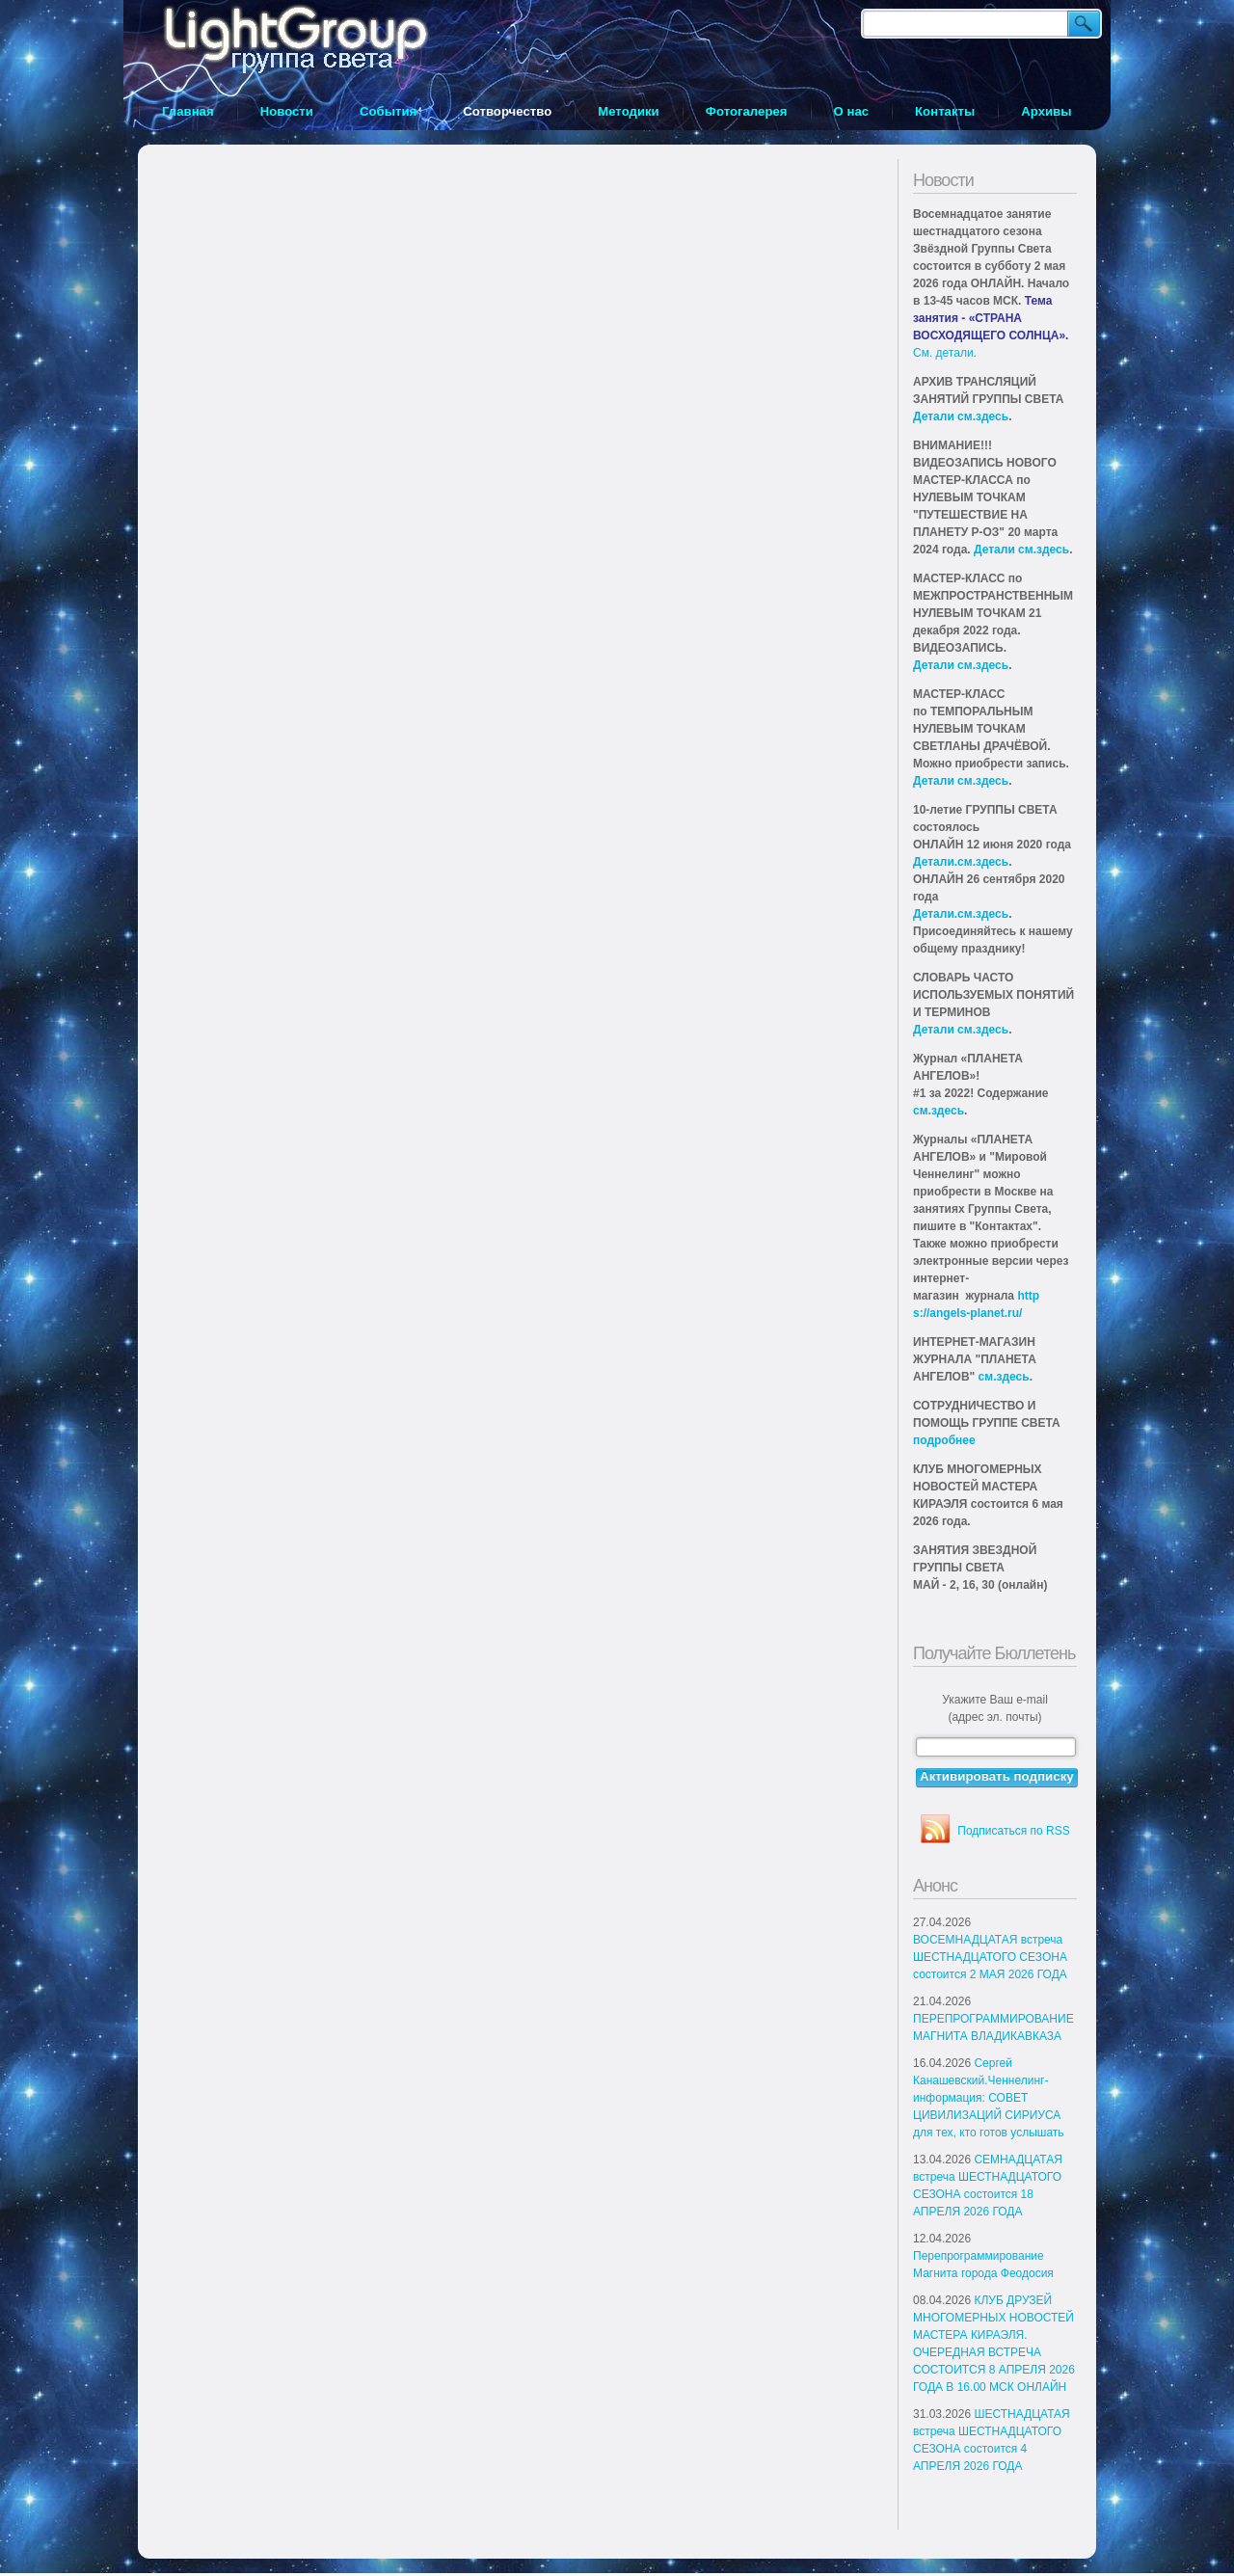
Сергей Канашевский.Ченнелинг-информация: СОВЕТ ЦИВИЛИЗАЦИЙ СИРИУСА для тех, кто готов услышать (988, 2097)
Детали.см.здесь (960, 862)
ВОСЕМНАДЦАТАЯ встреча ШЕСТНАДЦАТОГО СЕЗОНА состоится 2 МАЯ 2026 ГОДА (990, 1957)
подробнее (944, 1440)
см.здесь (938, 1110)
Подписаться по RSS (1013, 1831)
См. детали (943, 353)
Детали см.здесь (960, 416)
